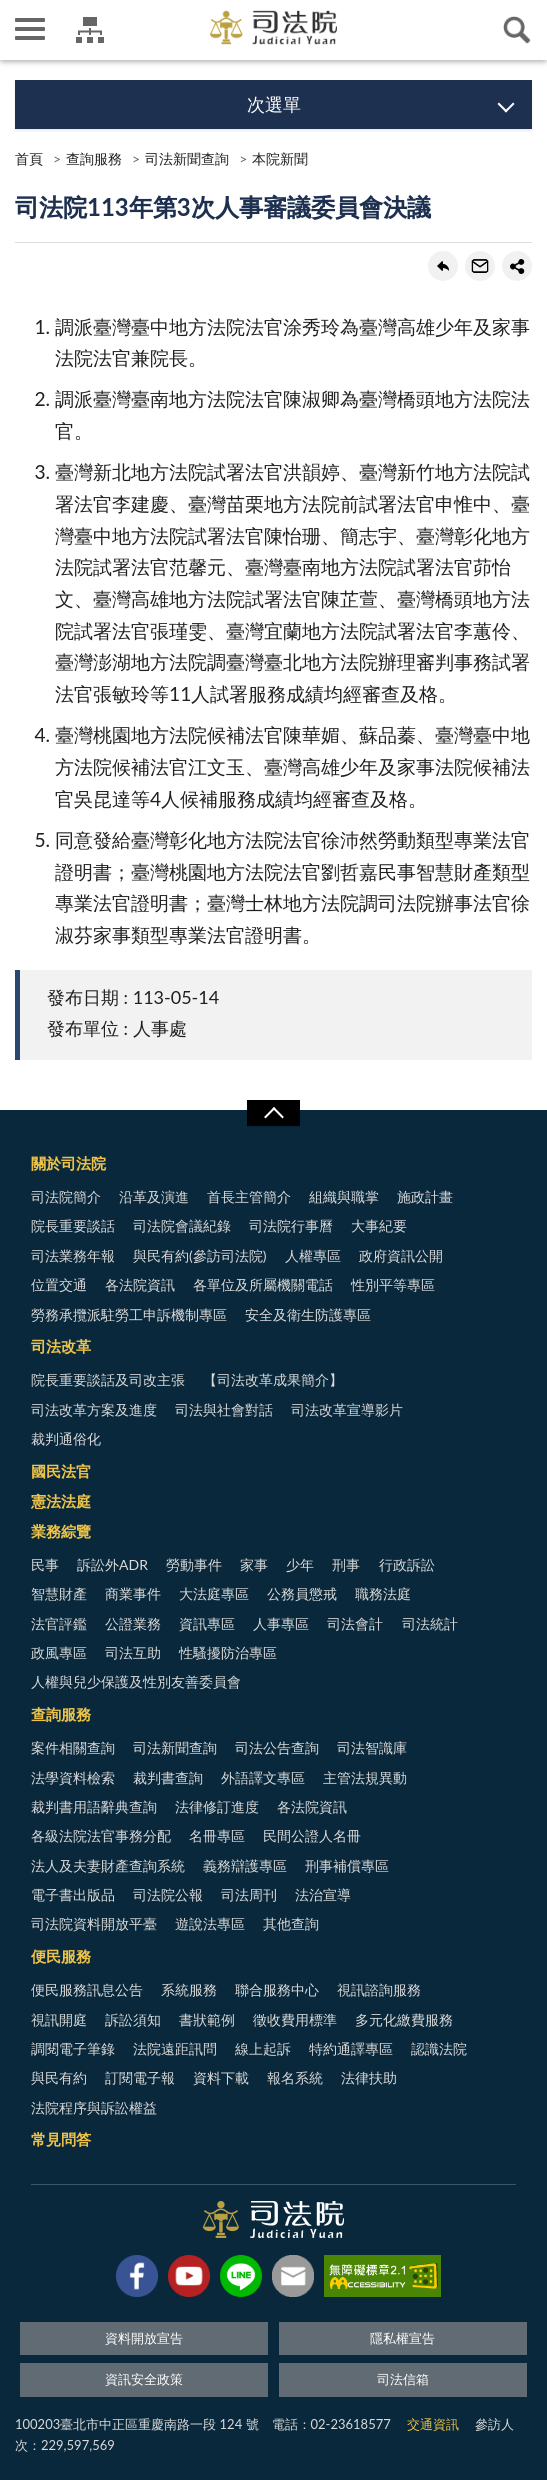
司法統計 (430, 1623)
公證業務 (133, 1623)
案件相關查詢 (73, 1747)
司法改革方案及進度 (94, 1409)
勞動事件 (194, 1564)
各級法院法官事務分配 (101, 1835)
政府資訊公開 (401, 1255)
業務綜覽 (61, 1531)
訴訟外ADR (112, 1564)
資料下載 (221, 2077)
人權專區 (313, 1255)
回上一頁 (443, 266)
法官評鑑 (59, 1623)
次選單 (274, 104)
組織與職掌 (344, 1196)
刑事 (346, 1564)
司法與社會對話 (224, 1409)
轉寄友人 (480, 266)
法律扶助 (369, 2077)
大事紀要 (379, 1225)
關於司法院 (68, 1163)
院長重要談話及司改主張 (108, 1379)
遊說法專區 (210, 1923)
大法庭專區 (214, 1593)
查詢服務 (94, 158)
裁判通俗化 (66, 1438)
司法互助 (133, 1652)
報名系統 (295, 2077)
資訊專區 (207, 1623)
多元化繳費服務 (404, 2019)
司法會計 (355, 1623)
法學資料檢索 (73, 1777)
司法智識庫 (372, 1747)
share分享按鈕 (517, 266)
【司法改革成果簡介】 (273, 1379)
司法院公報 (168, 1894)
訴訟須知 (133, 2019)
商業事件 (133, 1593)
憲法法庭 (61, 1501)
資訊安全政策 (144, 2379)
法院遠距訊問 (175, 2048)
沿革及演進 (154, 1196)
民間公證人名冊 (312, 1835)
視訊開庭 (59, 2019)
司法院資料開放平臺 (94, 1923)
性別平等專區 (393, 1284)
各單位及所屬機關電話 (263, 1284)
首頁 (29, 158)
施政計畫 (425, 1196)
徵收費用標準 (295, 2019)
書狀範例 (207, 2019)
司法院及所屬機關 (90, 30)
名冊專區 (217, 1835)
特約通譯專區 (351, 2048)
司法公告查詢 (277, 1747)
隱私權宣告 (402, 2338)
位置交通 (59, 1284)
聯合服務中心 (277, 1989)
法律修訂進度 (217, 1806)
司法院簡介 (66, 1196)
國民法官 (61, 1471)
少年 (300, 1564)
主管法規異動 (365, 1777)
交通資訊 (433, 2424)
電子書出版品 (73, 1894)
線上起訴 (263, 2048)
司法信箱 (403, 2379)
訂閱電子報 (140, 2077)
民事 (45, 1564)
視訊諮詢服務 (379, 1989)
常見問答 (61, 2139)
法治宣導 (323, 1894)
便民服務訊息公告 (87, 1989)
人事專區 (281, 1623)
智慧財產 (59, 1593)
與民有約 (59, 2077)
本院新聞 (280, 158)
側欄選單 (30, 29)
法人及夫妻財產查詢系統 (108, 1865)
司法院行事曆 (291, 1225)
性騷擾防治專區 (228, 1652)
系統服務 (189, 1989)
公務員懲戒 (302, 1593)
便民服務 (61, 1956)
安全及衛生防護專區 (308, 1314)
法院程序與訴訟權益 (94, 2107)
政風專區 (59, 1652)
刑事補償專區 (347, 1865)
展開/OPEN (273, 1113)
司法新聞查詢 (187, 158)
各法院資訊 (140, 1284)
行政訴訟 (407, 1564)
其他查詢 (291, 1923)
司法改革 (61, 1346)
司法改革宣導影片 (347, 1409)
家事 (254, 1564)
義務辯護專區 (245, 1865)
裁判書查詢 (168, 1777)
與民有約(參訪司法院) (199, 1255)
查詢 (517, 30)
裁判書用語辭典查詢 (94, 1806)
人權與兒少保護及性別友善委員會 (136, 1681)
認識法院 (439, 2048)
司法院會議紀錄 (182, 1225)
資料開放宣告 (144, 2338)
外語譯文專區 (263, 1777)
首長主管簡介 (249, 1196)
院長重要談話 (73, 1225)
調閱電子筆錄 (73, 2048)
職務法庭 (383, 1593)
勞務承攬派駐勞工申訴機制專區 (129, 1314)
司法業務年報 (73, 1255)
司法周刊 (249, 1894)
